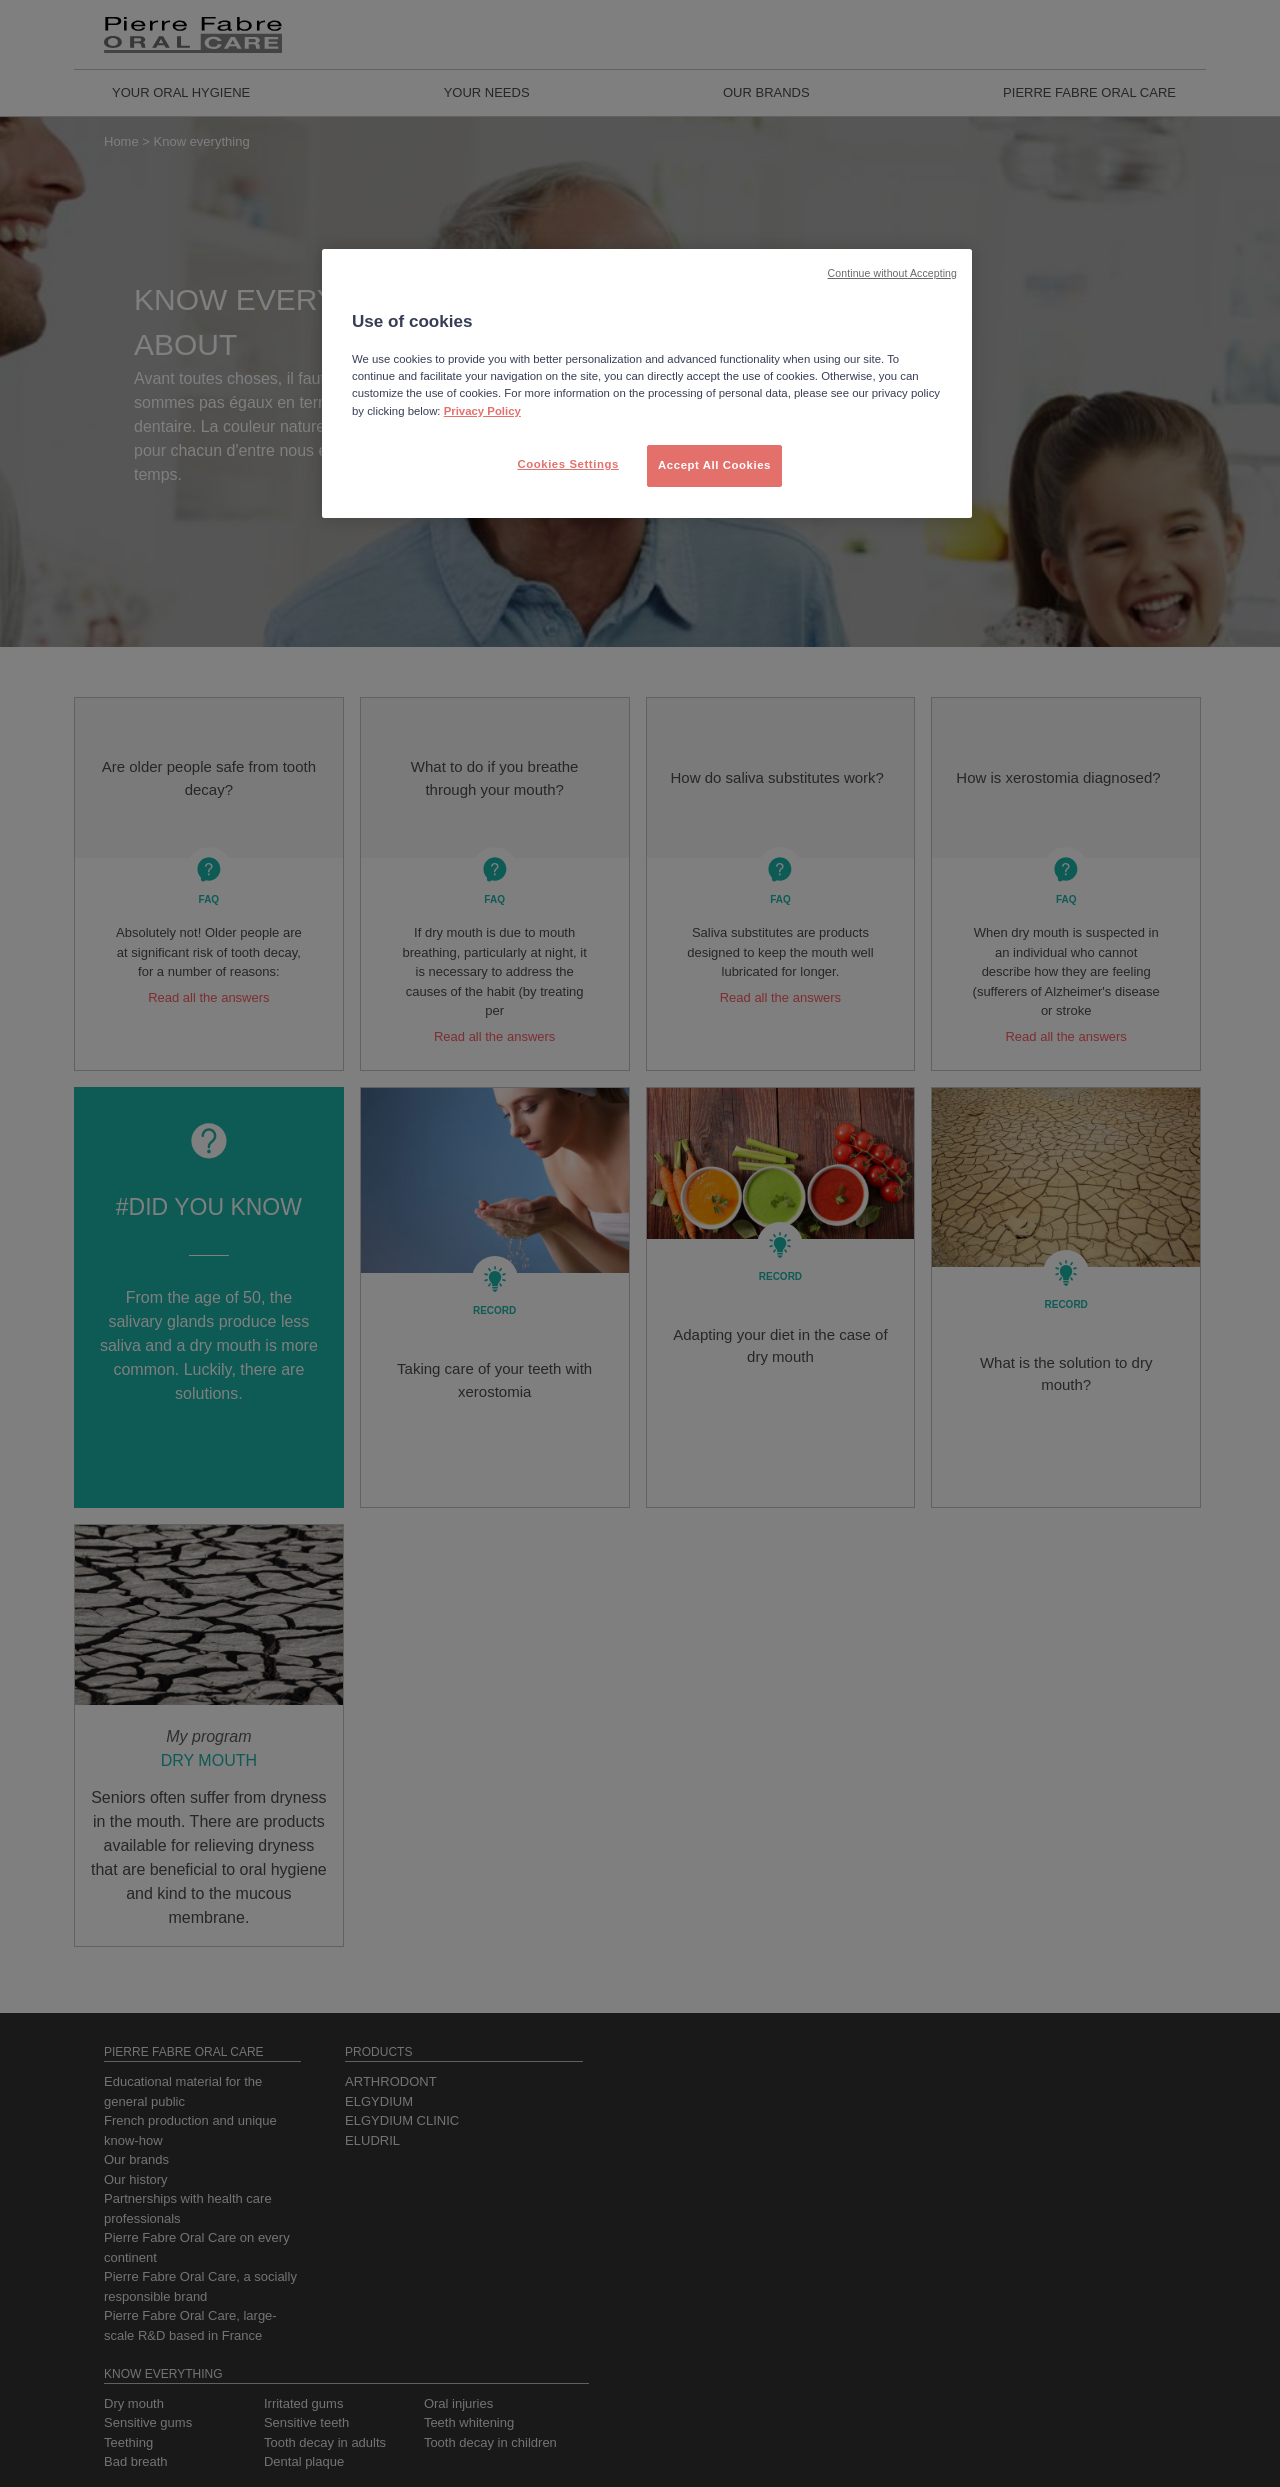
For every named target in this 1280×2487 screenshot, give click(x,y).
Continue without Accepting (892, 273)
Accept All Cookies (714, 465)
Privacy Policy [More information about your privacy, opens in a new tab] (482, 411)
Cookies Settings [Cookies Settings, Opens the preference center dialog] (567, 464)
